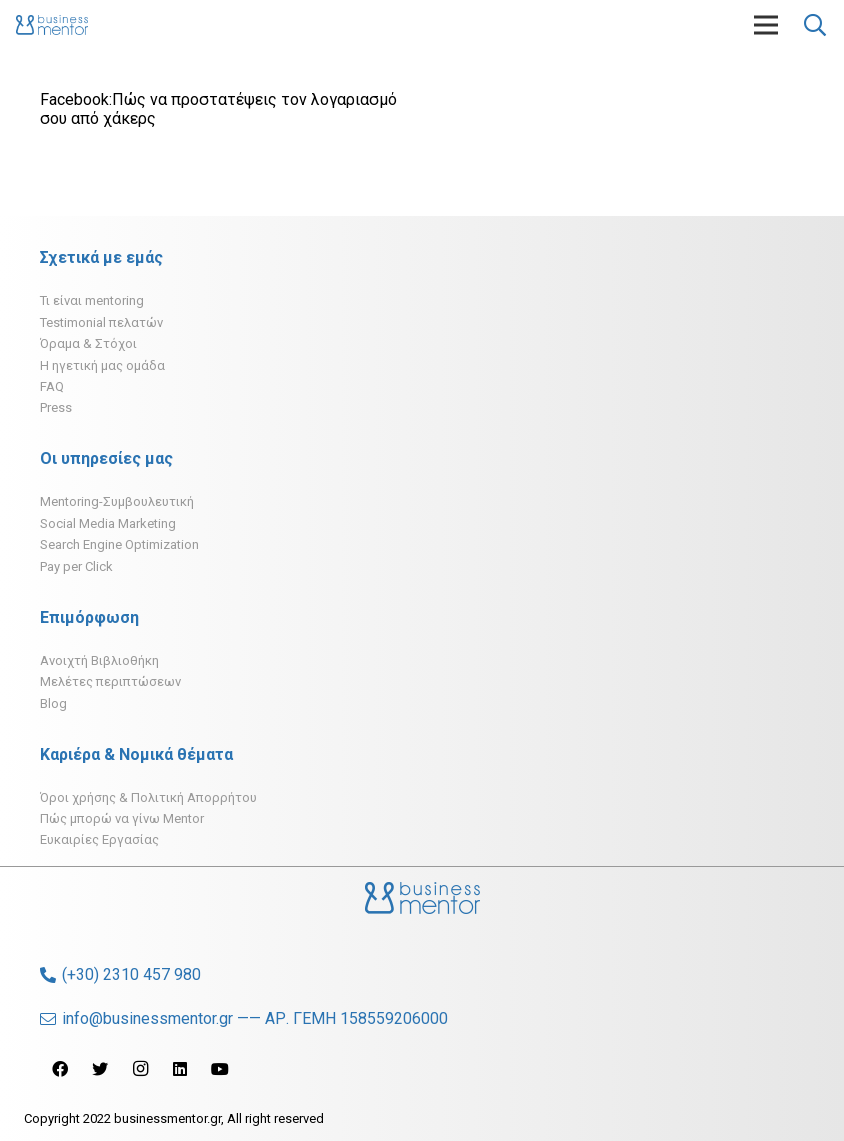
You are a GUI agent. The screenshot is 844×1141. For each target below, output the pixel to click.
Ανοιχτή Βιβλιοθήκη (99, 660)
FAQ (52, 386)
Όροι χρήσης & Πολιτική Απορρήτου (148, 797)
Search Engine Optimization (119, 544)
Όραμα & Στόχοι (88, 343)
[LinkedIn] (180, 1069)
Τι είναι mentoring (92, 300)
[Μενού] (766, 25)
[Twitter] (100, 1069)
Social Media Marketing (108, 523)
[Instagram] (140, 1069)
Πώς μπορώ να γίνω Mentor (122, 818)
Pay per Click (76, 566)
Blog (53, 703)
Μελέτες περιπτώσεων (110, 681)
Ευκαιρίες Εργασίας (99, 839)
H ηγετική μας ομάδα (102, 365)
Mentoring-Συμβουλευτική (117, 501)
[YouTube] (220, 1069)
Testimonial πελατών (101, 322)
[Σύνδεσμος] (52, 25)
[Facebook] (60, 1069)
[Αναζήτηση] (815, 25)
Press (56, 407)
